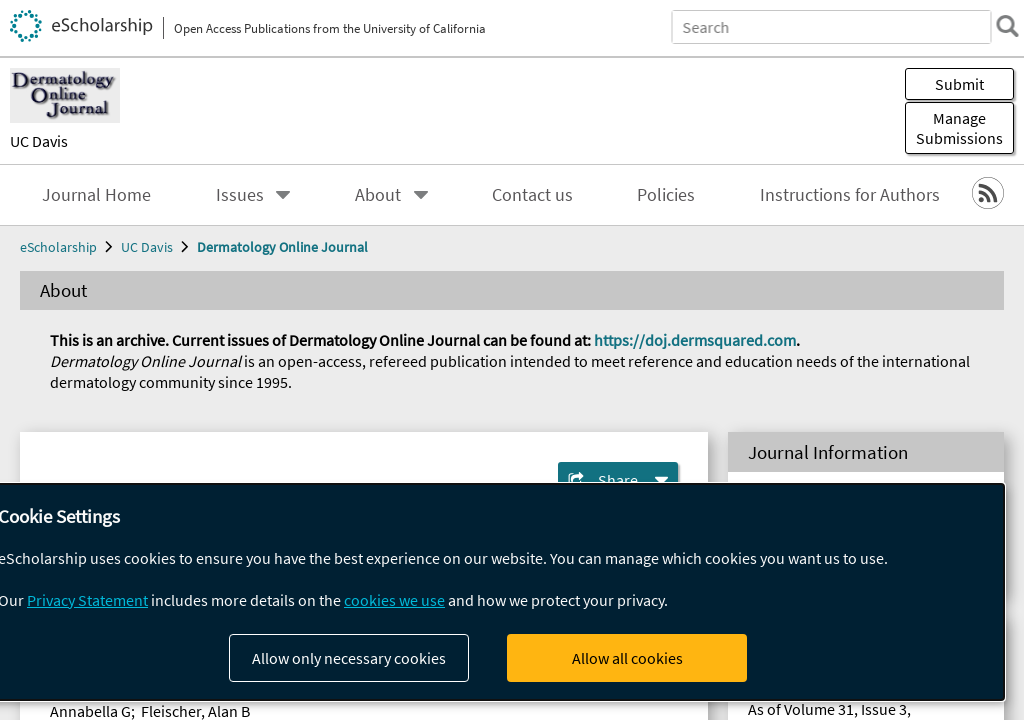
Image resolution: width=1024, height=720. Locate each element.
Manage (959, 128)
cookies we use (394, 600)
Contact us (532, 195)
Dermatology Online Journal (282, 247)
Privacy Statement (87, 600)
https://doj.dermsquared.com (695, 340)
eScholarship (58, 247)
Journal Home (96, 195)
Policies (666, 195)
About (378, 195)
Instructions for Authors (850, 195)
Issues (240, 195)
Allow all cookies (627, 658)
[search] (998, 26)
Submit (959, 84)
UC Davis (39, 141)
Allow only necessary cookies (349, 658)
